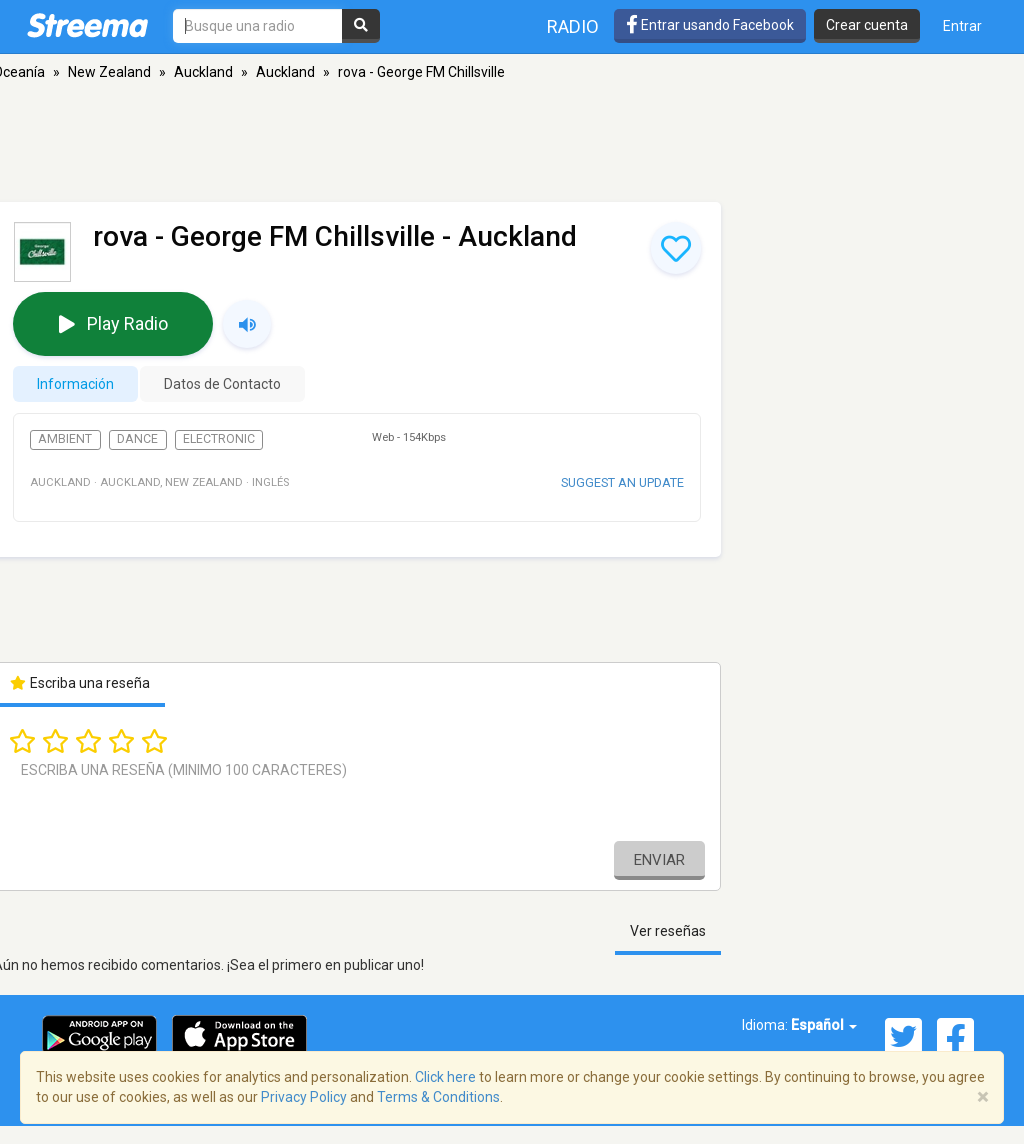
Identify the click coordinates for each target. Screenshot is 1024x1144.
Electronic (219, 439)
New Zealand (109, 72)
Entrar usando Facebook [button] (710, 25)
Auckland (203, 72)
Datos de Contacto (222, 384)
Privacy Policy (304, 1097)
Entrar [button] (962, 26)
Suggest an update (622, 482)
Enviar (659, 860)
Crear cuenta (867, 25)
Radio (573, 26)
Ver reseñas (668, 931)
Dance (137, 439)
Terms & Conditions (438, 1097)
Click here (445, 1077)
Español (824, 1025)
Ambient (65, 439)
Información (75, 384)
